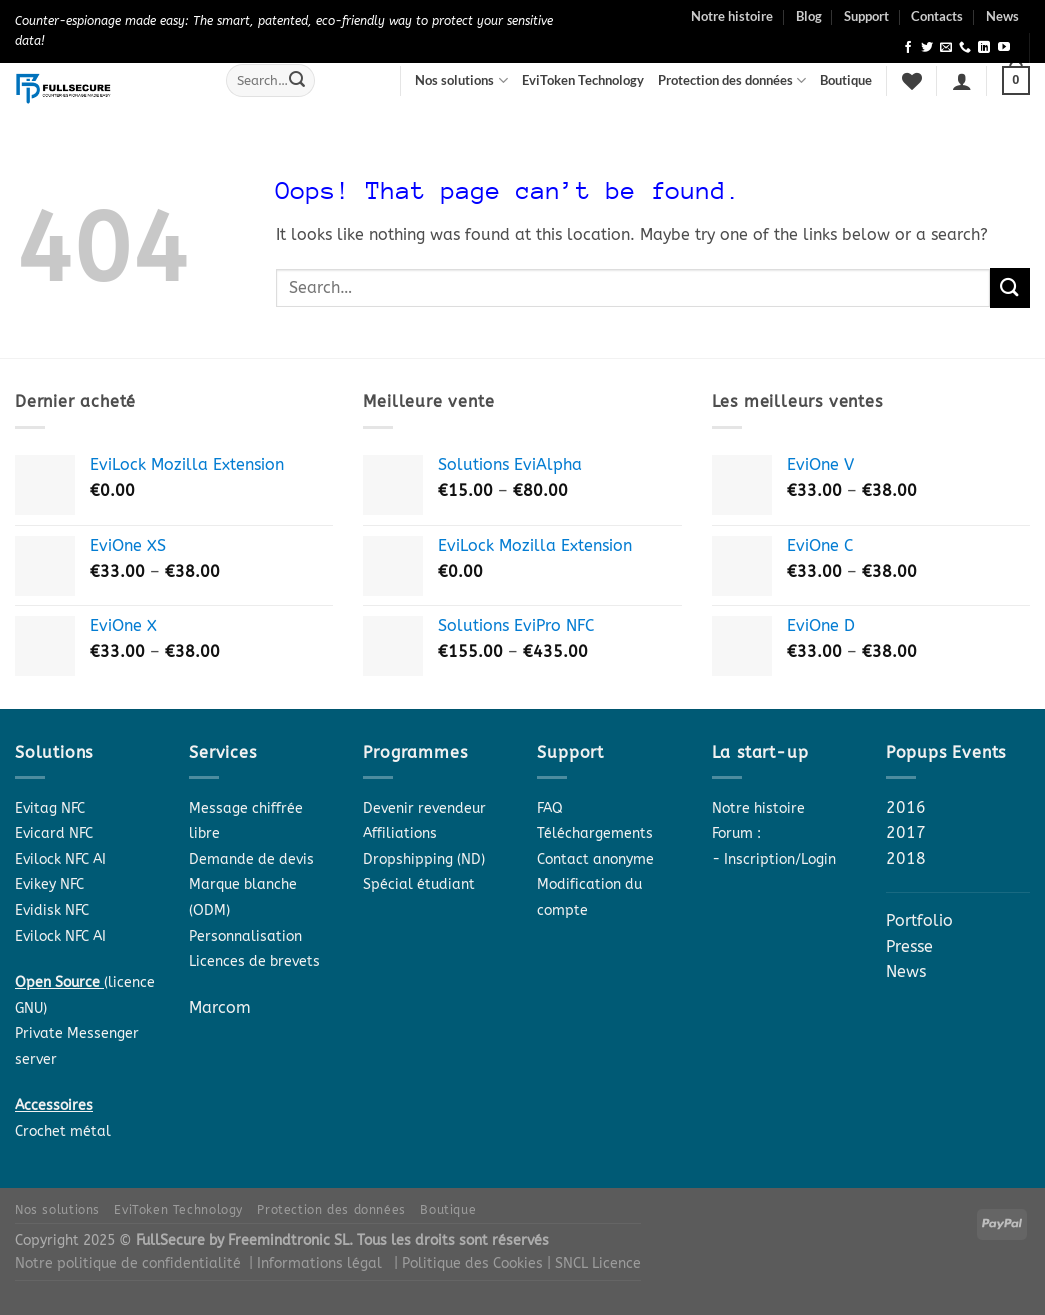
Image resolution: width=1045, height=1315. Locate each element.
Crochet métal (63, 1131)
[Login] (962, 81)
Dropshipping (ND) (424, 859)
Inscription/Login (780, 859)
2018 (906, 858)
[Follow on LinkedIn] (984, 48)
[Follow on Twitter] (927, 48)
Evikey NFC (49, 884)
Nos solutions (461, 80)
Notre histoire (732, 16)
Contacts (937, 16)
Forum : (736, 833)
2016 (906, 807)
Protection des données (732, 80)
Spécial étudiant (419, 884)
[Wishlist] (912, 81)
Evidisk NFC (52, 910)
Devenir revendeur (424, 808)
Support (866, 16)
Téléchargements (595, 833)
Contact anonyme (595, 859)
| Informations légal (315, 1263)
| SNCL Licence (594, 1263)
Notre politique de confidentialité (128, 1263)
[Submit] (297, 81)
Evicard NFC (54, 833)
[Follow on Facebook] (908, 48)
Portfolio (919, 920)
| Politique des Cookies (470, 1263)
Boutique (846, 80)
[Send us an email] (946, 48)
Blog (809, 16)
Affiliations (400, 833)
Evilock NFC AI (60, 859)
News (1002, 16)
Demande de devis (251, 859)
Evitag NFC (50, 808)
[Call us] (965, 48)
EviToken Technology (583, 80)
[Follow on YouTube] (1004, 48)
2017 (906, 832)
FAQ (550, 808)
